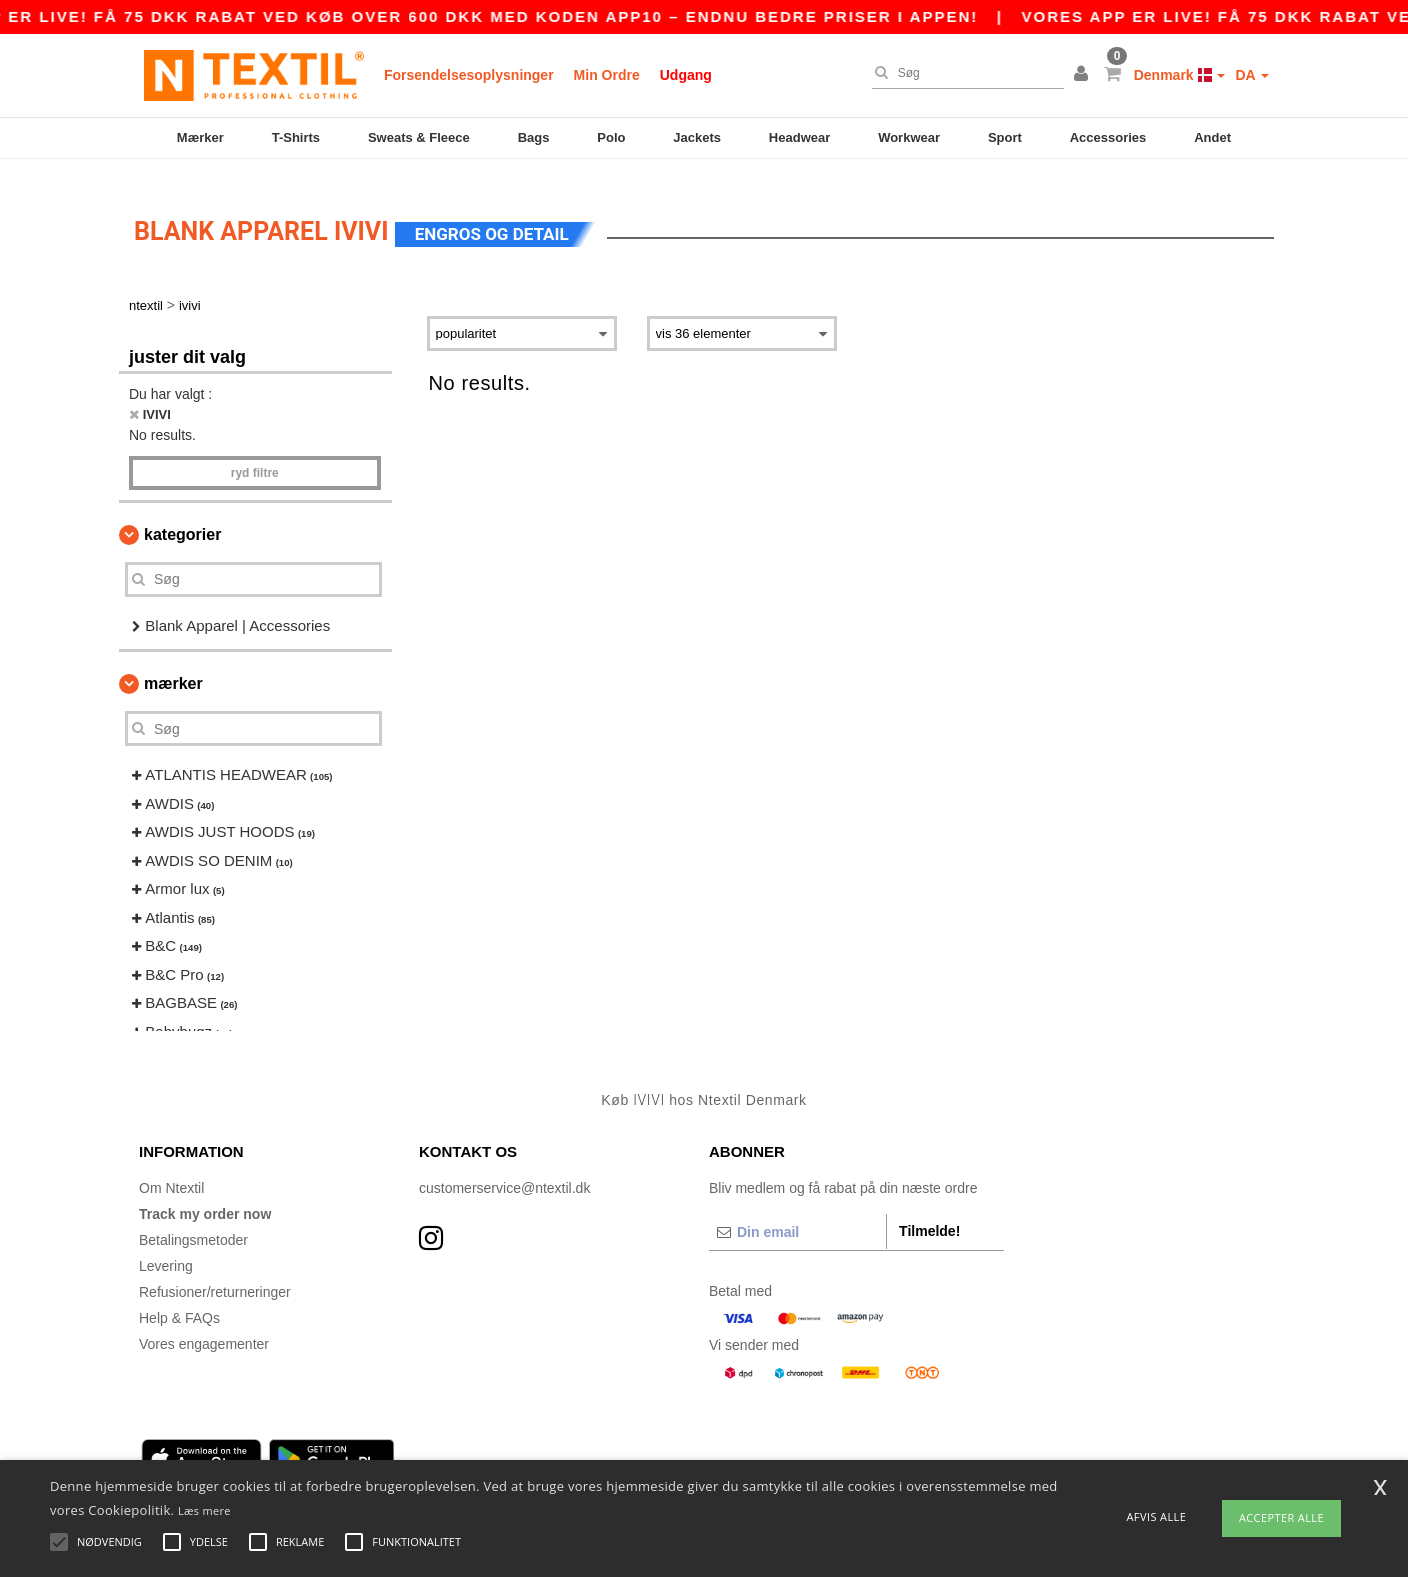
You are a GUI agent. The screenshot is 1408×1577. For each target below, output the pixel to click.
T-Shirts (296, 137)
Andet (1212, 137)
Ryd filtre (255, 454)
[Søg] (963, 73)
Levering (166, 1247)
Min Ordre (607, 75)
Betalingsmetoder (193, 1221)
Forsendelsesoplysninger (469, 75)
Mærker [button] (173, 665)
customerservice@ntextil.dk (504, 1169)
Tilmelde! (929, 1212)
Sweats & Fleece (419, 137)
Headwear (799, 137)
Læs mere (204, 1510)
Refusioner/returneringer (215, 1273)
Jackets (697, 137)
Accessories (1108, 137)
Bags (534, 137)
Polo (611, 137)
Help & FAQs (179, 1299)
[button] (1084, 75)
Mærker (200, 137)
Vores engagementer (204, 1325)
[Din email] (797, 1213)
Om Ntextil (171, 1169)
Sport (1005, 137)
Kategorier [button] (182, 515)
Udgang (686, 75)
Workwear (909, 137)
